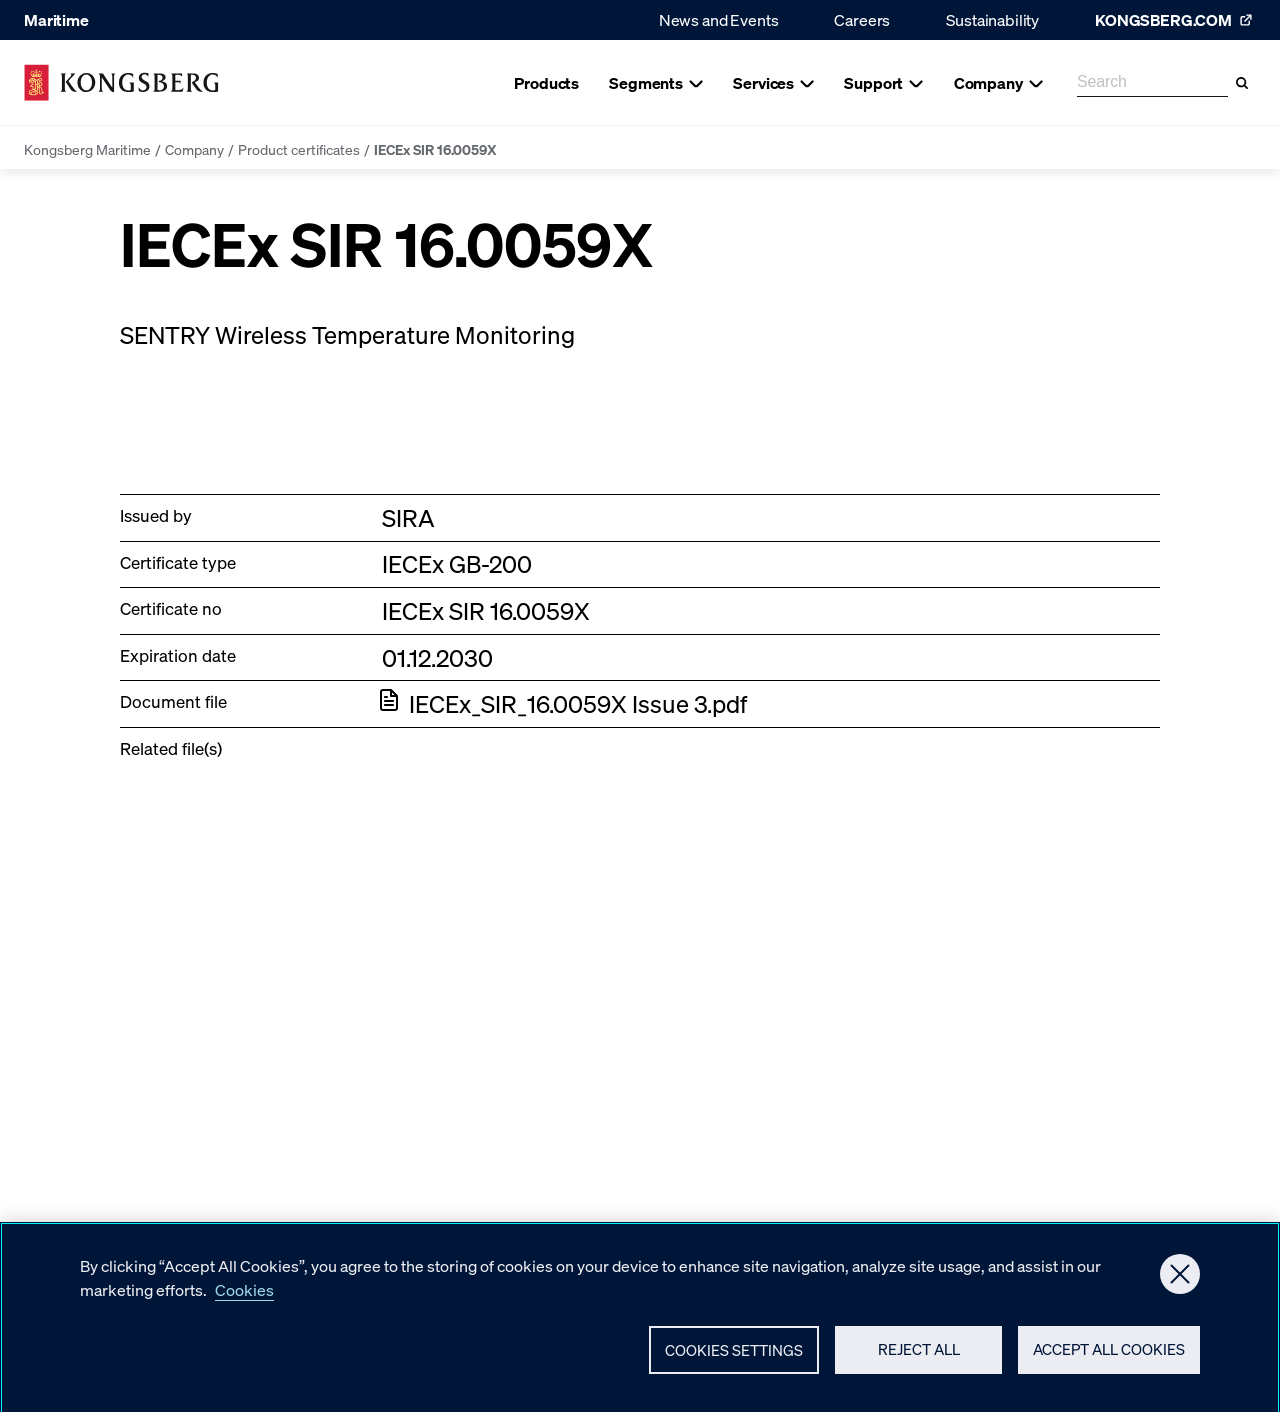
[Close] (1180, 1281)
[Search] (1242, 83)
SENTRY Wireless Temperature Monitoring (347, 334)
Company (194, 149)
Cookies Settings (734, 1357)
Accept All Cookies (1109, 1357)
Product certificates (299, 149)
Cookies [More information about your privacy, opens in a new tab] (244, 1296)
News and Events (719, 19)
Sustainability (992, 19)
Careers (862, 19)
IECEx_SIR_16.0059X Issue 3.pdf (578, 703)
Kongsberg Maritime (87, 149)
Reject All (919, 1357)
